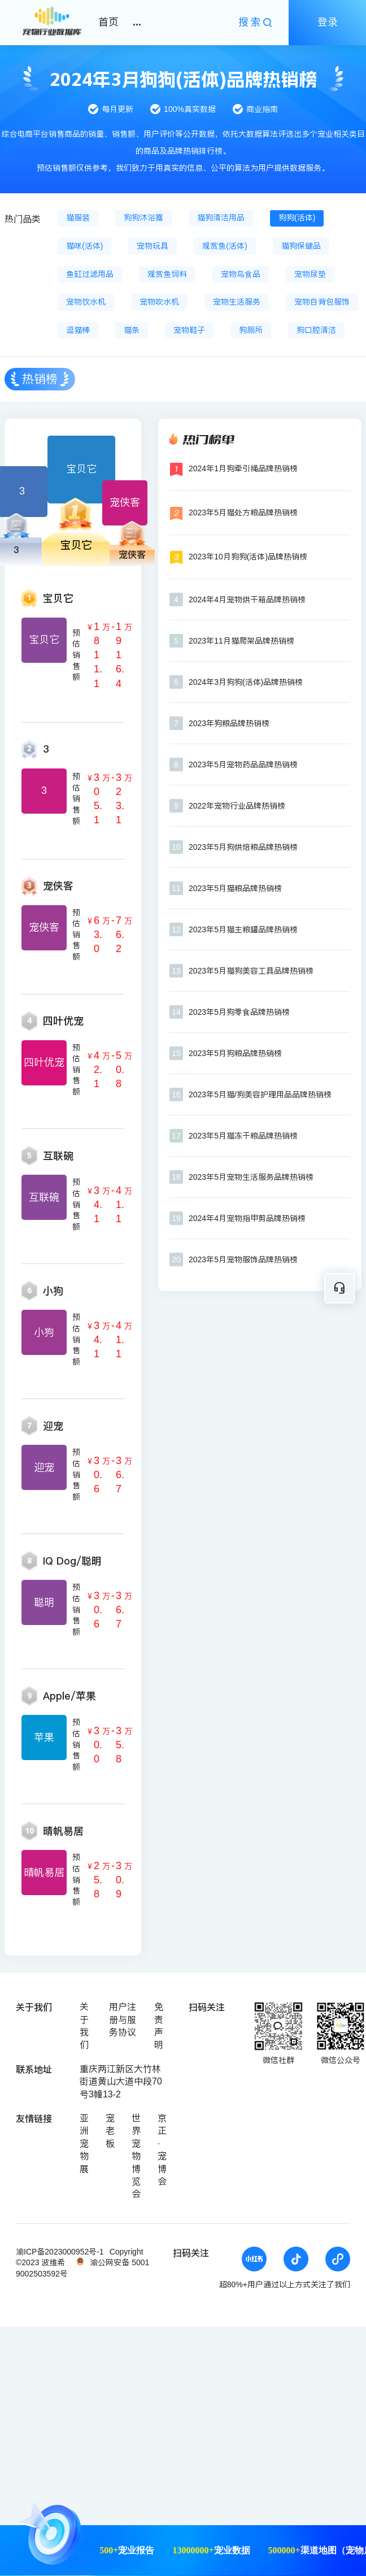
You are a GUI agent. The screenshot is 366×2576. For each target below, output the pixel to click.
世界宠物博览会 (136, 2156)
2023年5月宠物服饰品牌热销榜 (243, 1259)
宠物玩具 (152, 245)
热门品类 (23, 219)
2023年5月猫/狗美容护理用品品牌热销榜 (260, 1094)
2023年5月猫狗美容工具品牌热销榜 (251, 970)
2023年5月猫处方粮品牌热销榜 (243, 512)
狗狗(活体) (296, 217)
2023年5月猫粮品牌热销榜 (235, 888)
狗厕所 (251, 330)
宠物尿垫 (310, 274)
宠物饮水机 (86, 301)
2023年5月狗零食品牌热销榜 (239, 1012)
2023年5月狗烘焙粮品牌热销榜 (243, 847)
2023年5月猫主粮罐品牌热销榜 (243, 929)
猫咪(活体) (84, 245)
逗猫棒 (78, 330)
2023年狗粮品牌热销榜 (229, 723)
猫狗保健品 (301, 245)
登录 (327, 22)
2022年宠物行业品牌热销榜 (237, 805)
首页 (108, 22)
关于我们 (84, 2025)
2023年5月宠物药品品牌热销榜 (243, 764)
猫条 (132, 330)
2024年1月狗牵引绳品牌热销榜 (243, 468)
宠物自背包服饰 (322, 301)
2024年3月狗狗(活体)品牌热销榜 (246, 682)
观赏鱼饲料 (167, 274)
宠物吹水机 (159, 301)
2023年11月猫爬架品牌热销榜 (241, 640)
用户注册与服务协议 (122, 2019)
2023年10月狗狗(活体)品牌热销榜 (248, 556)
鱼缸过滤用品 (90, 274)
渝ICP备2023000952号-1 (60, 2251)
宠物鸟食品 (240, 274)
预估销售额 (76, 654)
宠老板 (110, 2130)
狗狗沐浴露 (143, 217)
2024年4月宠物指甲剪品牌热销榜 (247, 1218)
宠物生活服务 (236, 301)
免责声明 (158, 2025)
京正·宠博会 (162, 2149)
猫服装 (78, 217)
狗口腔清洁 (316, 330)
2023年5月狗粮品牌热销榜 (235, 1053)
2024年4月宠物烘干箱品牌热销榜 (247, 599)
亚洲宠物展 (84, 2143)
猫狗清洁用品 (221, 217)
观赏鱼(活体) (224, 245)
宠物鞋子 (189, 330)
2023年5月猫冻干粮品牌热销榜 (243, 1135)
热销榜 (40, 378)
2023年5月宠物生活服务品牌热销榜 (251, 1176)
